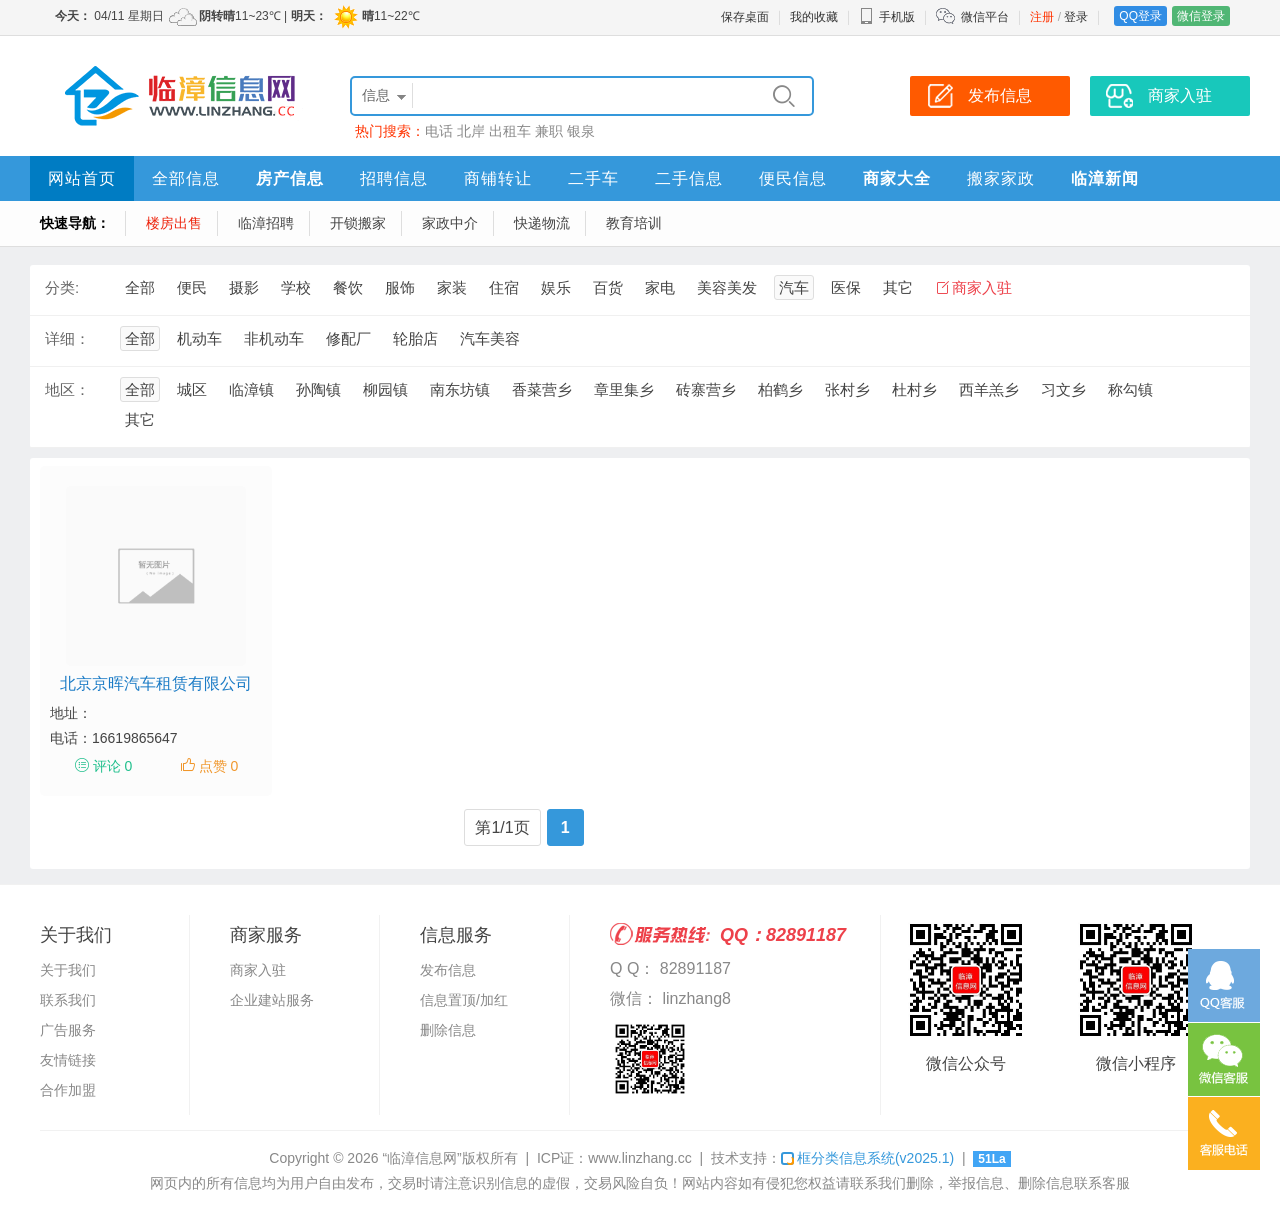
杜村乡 (914, 389)
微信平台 (985, 17)
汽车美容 (490, 338)
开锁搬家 (358, 223)
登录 (1076, 17)
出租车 (510, 131)
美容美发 (727, 287)
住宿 (504, 287)
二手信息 (689, 178)
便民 (192, 287)
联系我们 (68, 1000)
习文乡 (1063, 389)
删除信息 (448, 1030)
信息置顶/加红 (464, 1000)
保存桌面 (745, 17)
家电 (660, 287)
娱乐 (556, 287)
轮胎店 (415, 338)
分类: (62, 287)
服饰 (400, 287)
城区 (192, 389)
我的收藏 (814, 17)
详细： (67, 338)
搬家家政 (1001, 178)
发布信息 (448, 970)
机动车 (199, 338)
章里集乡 (624, 389)
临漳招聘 (266, 223)
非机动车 (274, 338)
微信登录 (1201, 16)
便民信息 (793, 178)
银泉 (581, 131)
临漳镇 (251, 389)
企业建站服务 (272, 1000)
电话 (439, 131)
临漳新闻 (1105, 178)
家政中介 (450, 223)
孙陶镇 (318, 389)
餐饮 (348, 287)
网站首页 (82, 178)
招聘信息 (394, 178)
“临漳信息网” (421, 1158)
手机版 (887, 17)
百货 (608, 287)
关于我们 (68, 970)
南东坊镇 (460, 389)
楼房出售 (174, 223)
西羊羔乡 (989, 389)
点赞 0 (219, 766)
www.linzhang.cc (640, 1158)
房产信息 (290, 178)
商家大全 (897, 178)
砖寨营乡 (706, 389)
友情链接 (68, 1060)
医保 (846, 287)
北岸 (471, 131)
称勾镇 (1130, 389)
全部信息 (186, 178)
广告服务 (68, 1030)
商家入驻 (982, 287)
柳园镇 (385, 389)
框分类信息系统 (867, 1158)
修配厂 (348, 338)
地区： (67, 389)
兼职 (549, 131)
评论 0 (113, 766)
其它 (898, 287)
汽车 (794, 287)
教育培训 (634, 223)
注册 (1042, 17)
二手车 (593, 178)
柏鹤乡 (780, 389)
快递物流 (542, 223)
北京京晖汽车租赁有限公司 (156, 683)
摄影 (244, 287)
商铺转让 (498, 178)
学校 (296, 287)
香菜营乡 (542, 389)
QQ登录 (1140, 16)
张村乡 (847, 389)
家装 (452, 287)
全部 (140, 287)
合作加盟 (68, 1090)
